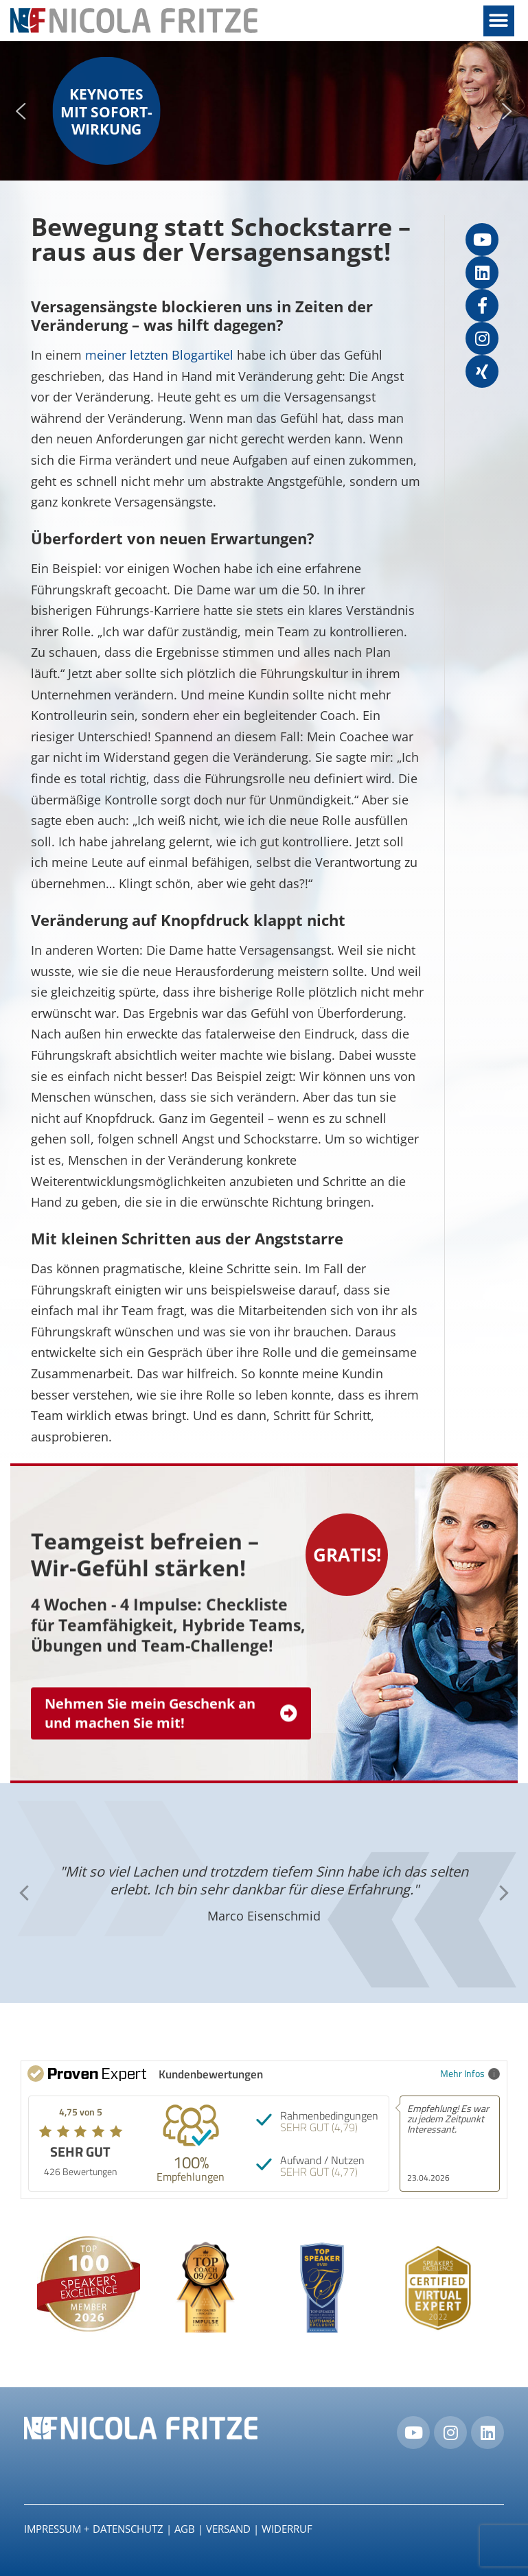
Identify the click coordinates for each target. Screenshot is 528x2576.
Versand (228, 2529)
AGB (184, 2529)
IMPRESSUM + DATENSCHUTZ (93, 2529)
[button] (498, 20)
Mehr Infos (470, 2073)
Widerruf (287, 2529)
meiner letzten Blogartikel (157, 355)
